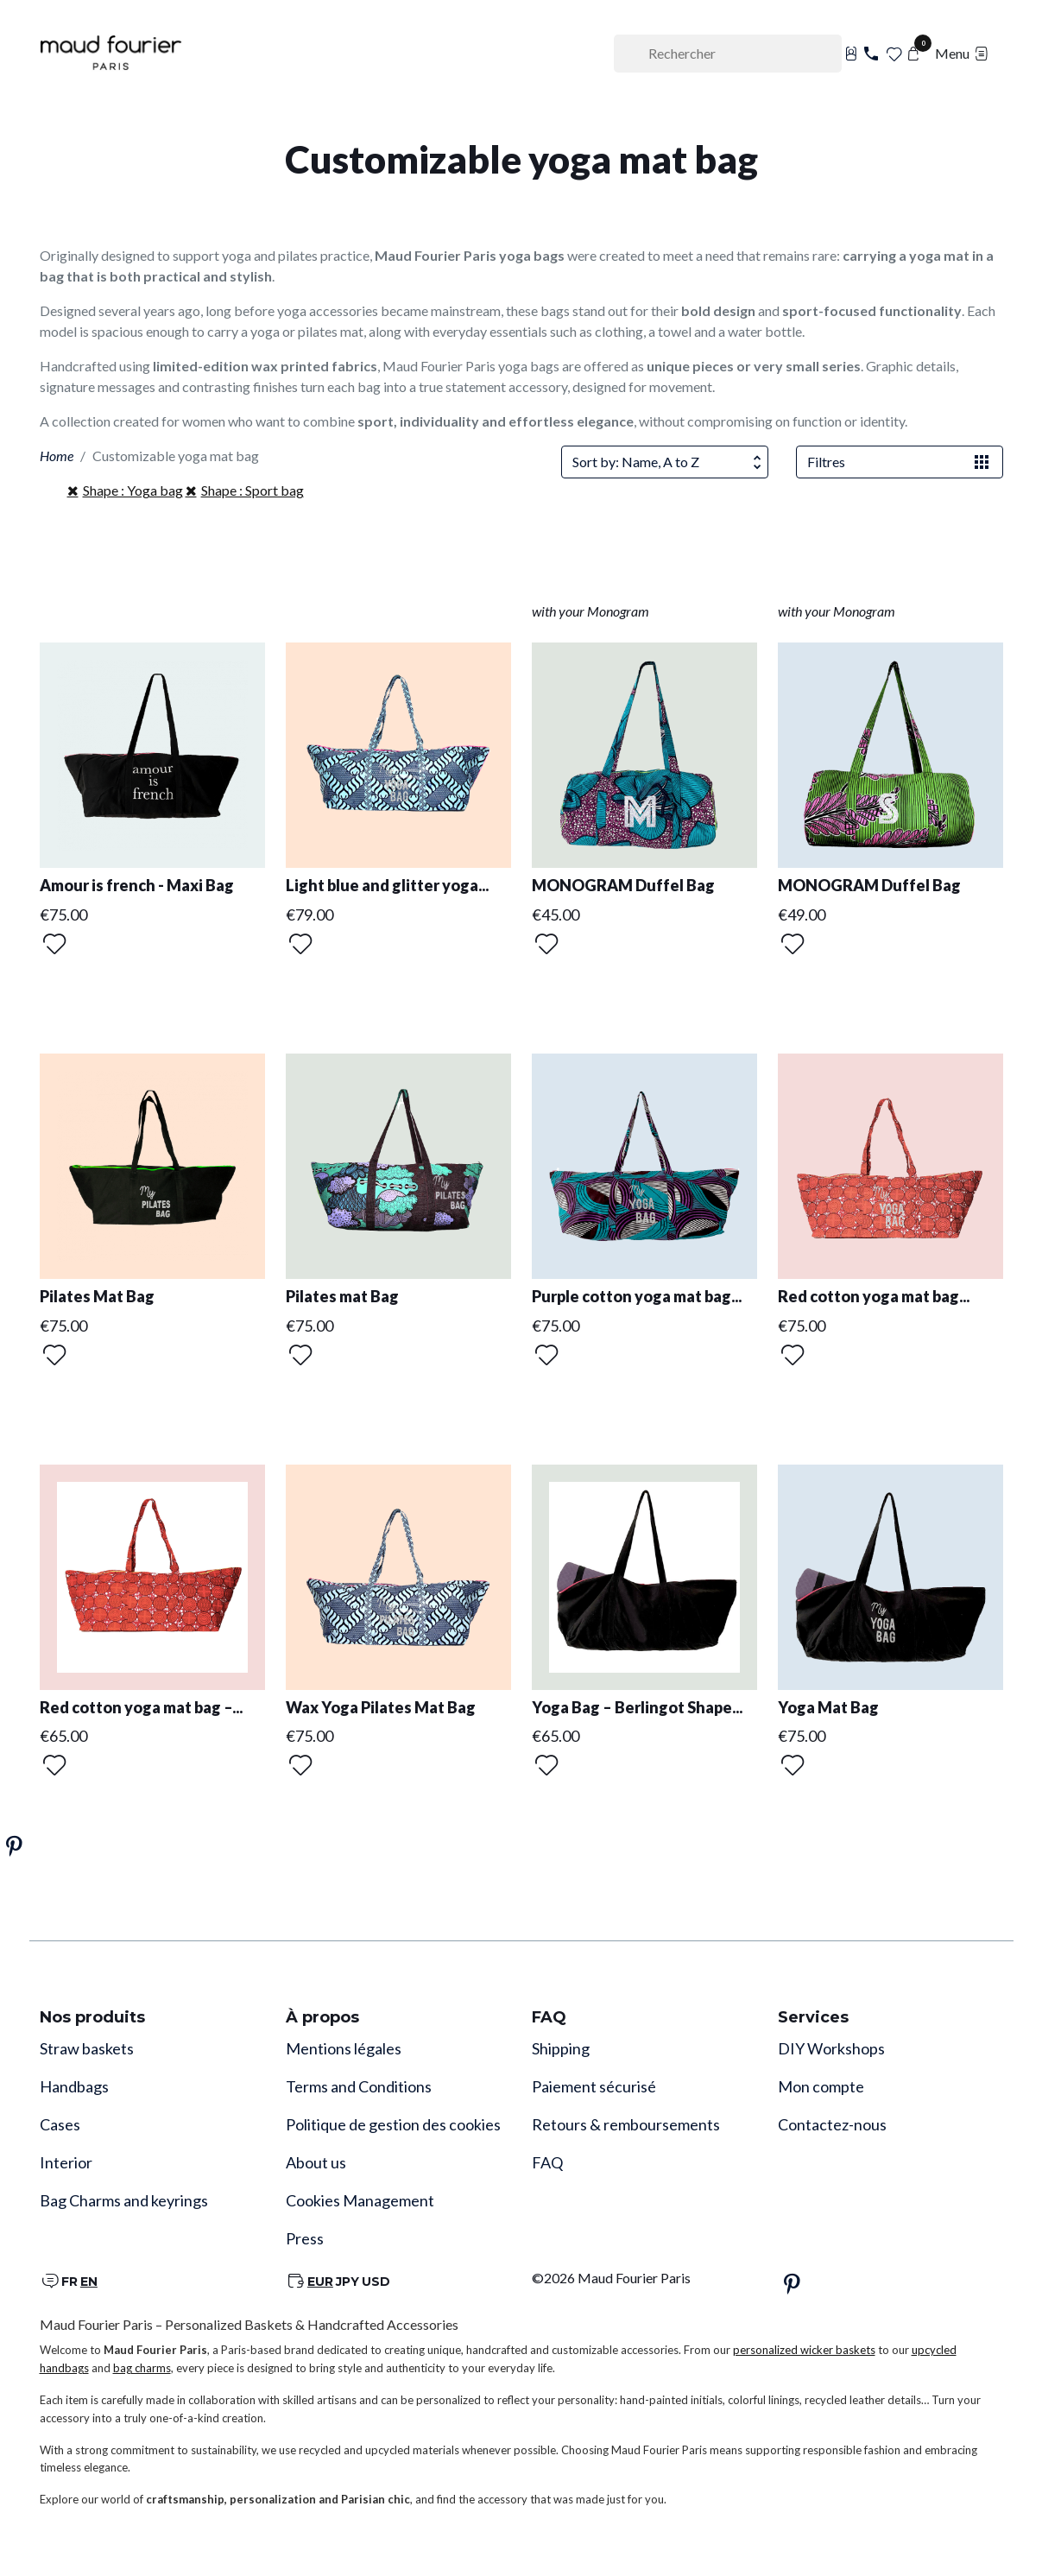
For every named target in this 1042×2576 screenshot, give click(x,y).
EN (89, 2281)
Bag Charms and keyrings (124, 2200)
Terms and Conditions (359, 2086)
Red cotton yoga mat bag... (873, 1296)
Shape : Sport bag (252, 490)
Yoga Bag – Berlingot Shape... (637, 1707)
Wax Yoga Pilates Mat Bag (381, 1707)
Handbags (74, 2086)
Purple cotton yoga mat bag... (637, 1296)
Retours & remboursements (626, 2124)
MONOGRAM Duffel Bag (623, 885)
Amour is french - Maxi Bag (137, 885)
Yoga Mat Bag (828, 1707)
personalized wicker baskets (804, 2350)
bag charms (142, 2368)
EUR (320, 2281)
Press (305, 2238)
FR (69, 2281)
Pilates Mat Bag (97, 1296)
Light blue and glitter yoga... (387, 885)
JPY (347, 2281)
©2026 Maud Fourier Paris (611, 2277)
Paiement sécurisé (594, 2086)
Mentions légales (343, 2048)
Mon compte (821, 2086)
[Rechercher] (728, 54)
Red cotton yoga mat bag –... (141, 1707)
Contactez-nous (832, 2124)
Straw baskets (87, 2048)
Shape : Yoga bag (133, 490)
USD (376, 2281)
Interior (66, 2162)
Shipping (561, 2048)
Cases (60, 2124)
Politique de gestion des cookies (393, 2124)
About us (316, 2162)
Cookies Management (360, 2200)
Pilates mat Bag (342, 1296)
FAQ (547, 2162)
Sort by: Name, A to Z (669, 462)
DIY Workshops (831, 2048)
